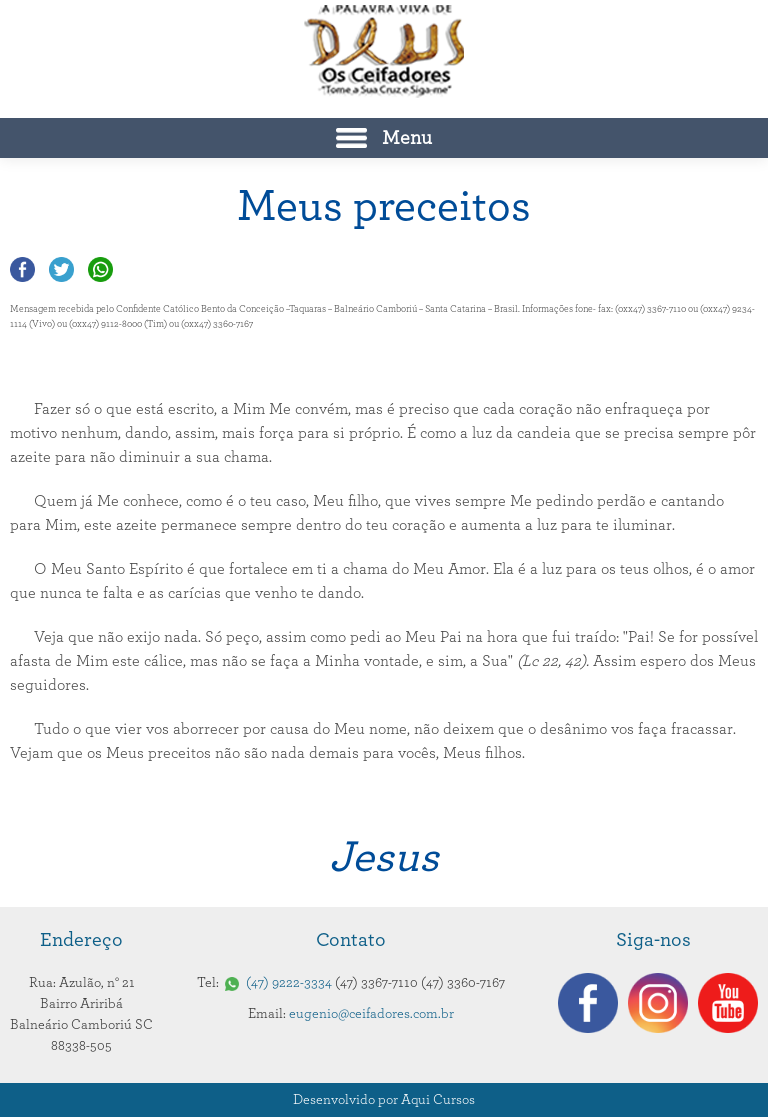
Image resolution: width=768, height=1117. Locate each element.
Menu (407, 138)
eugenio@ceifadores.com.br (371, 1014)
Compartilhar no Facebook (22, 269)
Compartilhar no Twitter (61, 269)
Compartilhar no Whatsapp (100, 269)
